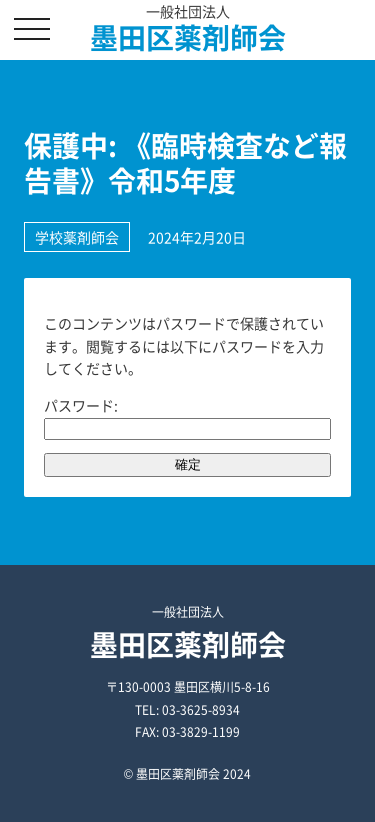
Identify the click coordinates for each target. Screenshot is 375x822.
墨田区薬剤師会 (188, 37)
